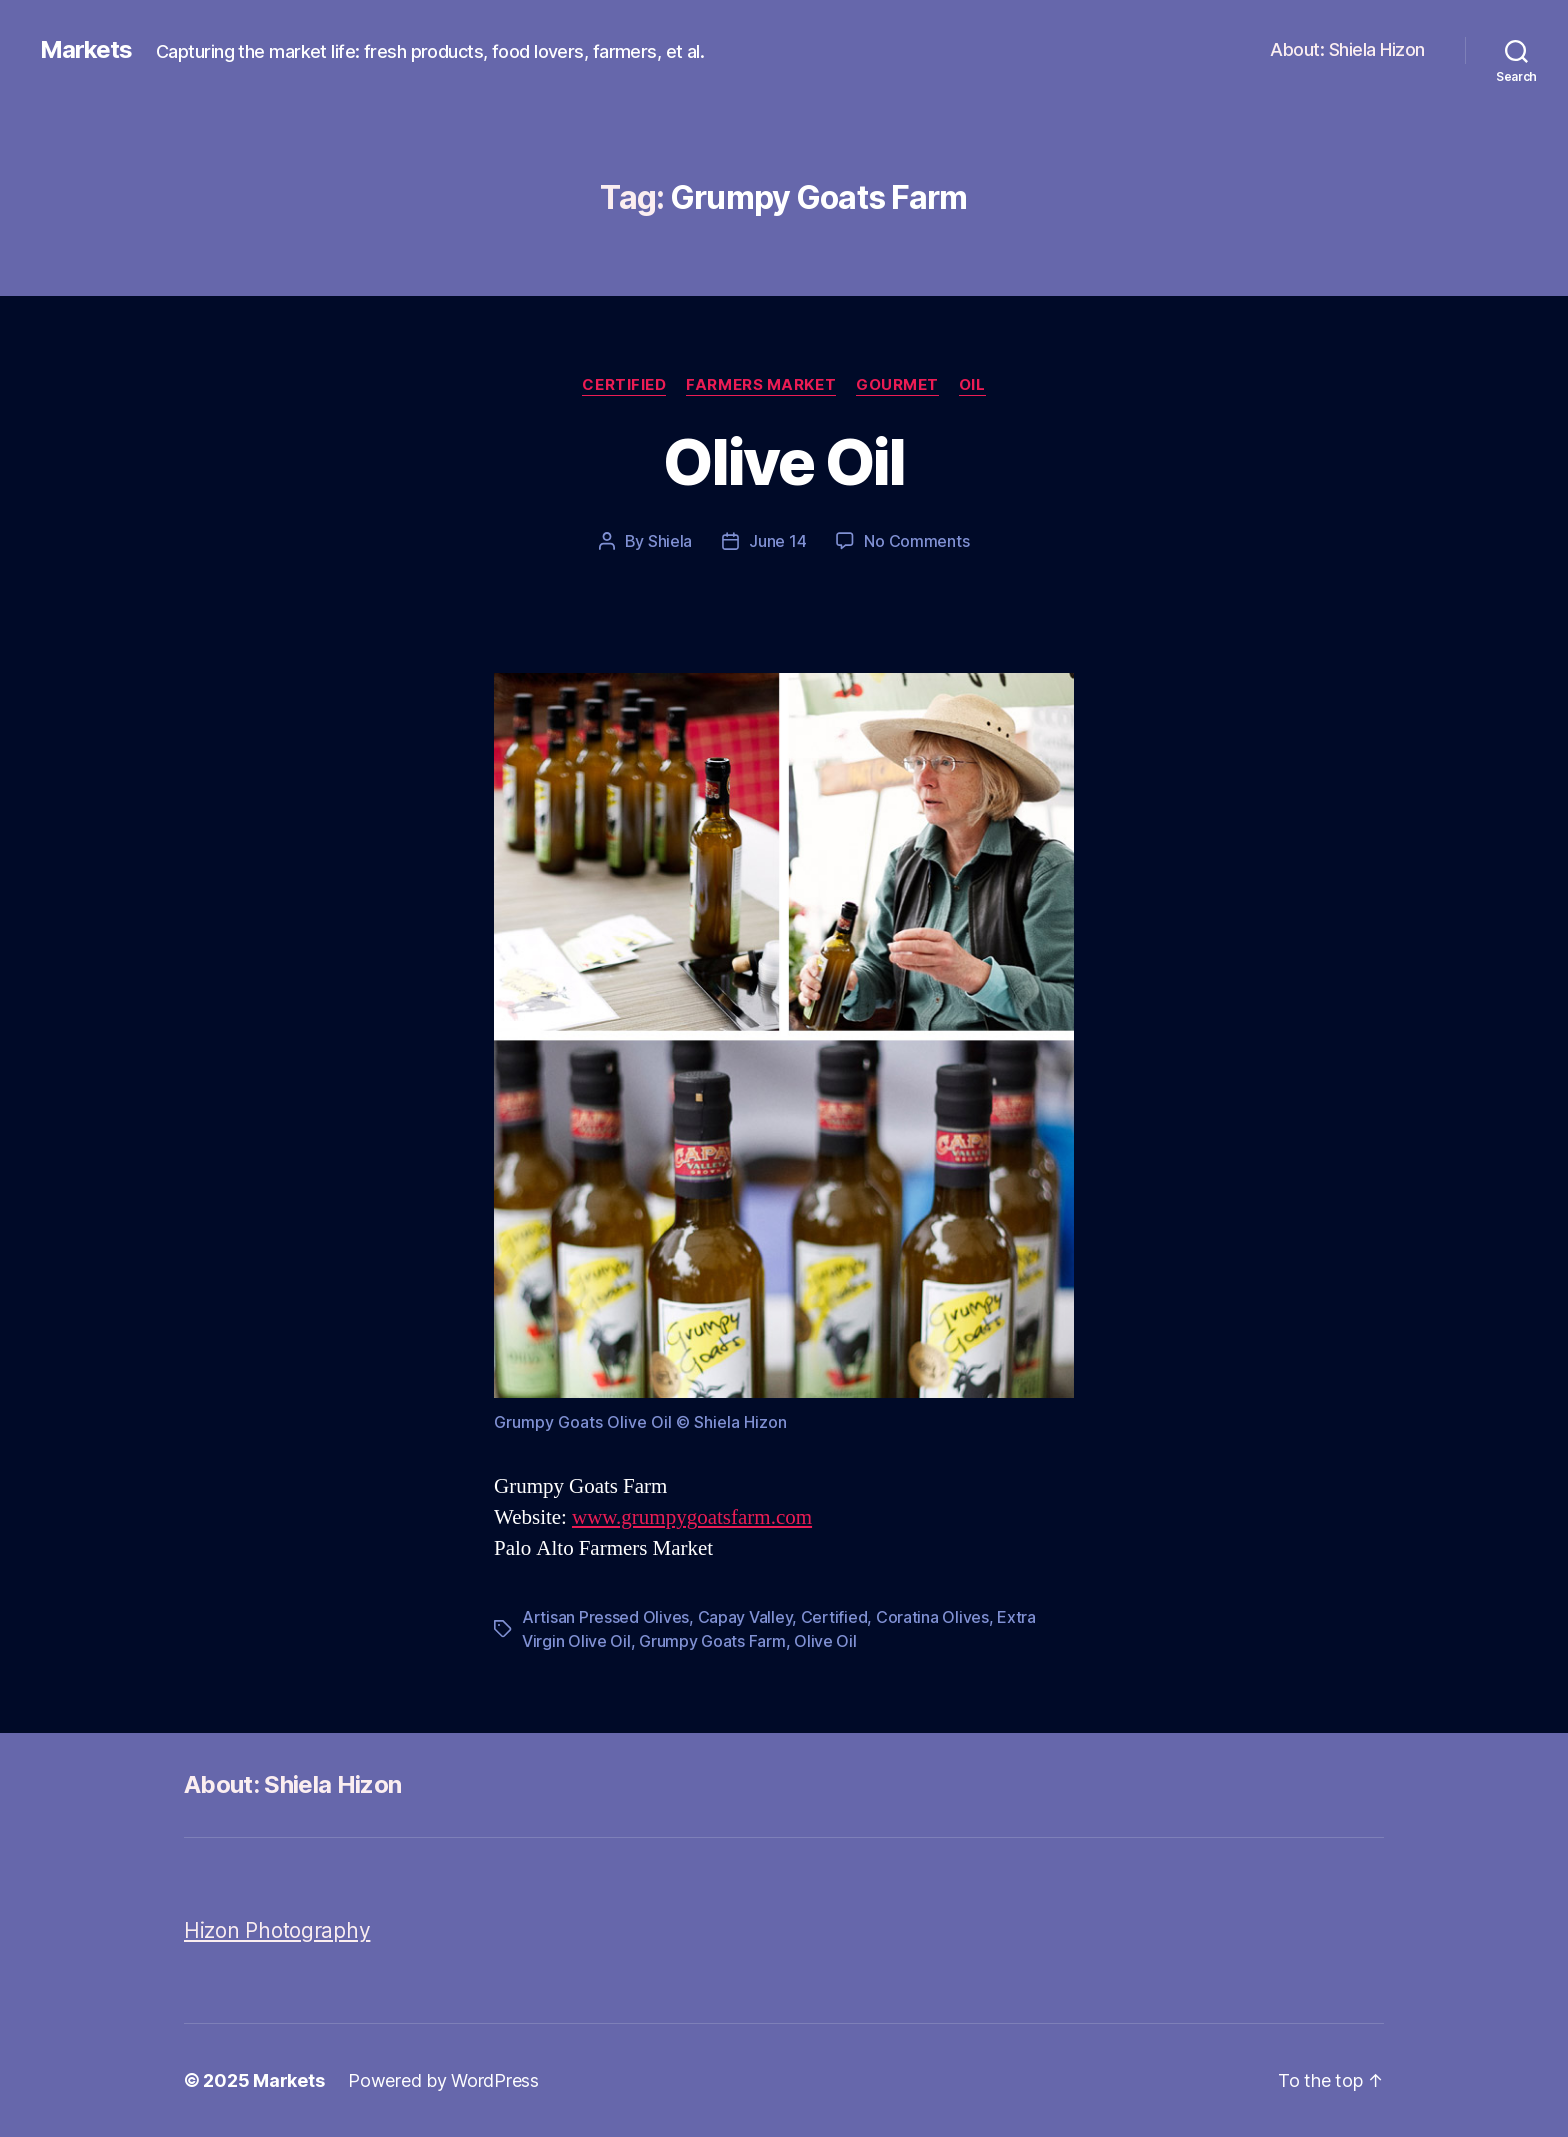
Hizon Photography (277, 1930)
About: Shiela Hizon (1347, 49)
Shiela (670, 541)
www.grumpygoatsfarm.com (692, 1517)
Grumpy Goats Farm (712, 1641)
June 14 (777, 541)
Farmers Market (761, 385)
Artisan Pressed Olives (605, 1617)
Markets (86, 50)
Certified (624, 385)
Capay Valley (745, 1617)
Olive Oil (783, 461)
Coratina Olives (932, 1617)
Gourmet (897, 385)
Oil (972, 385)
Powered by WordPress (443, 2080)
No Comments (916, 541)
